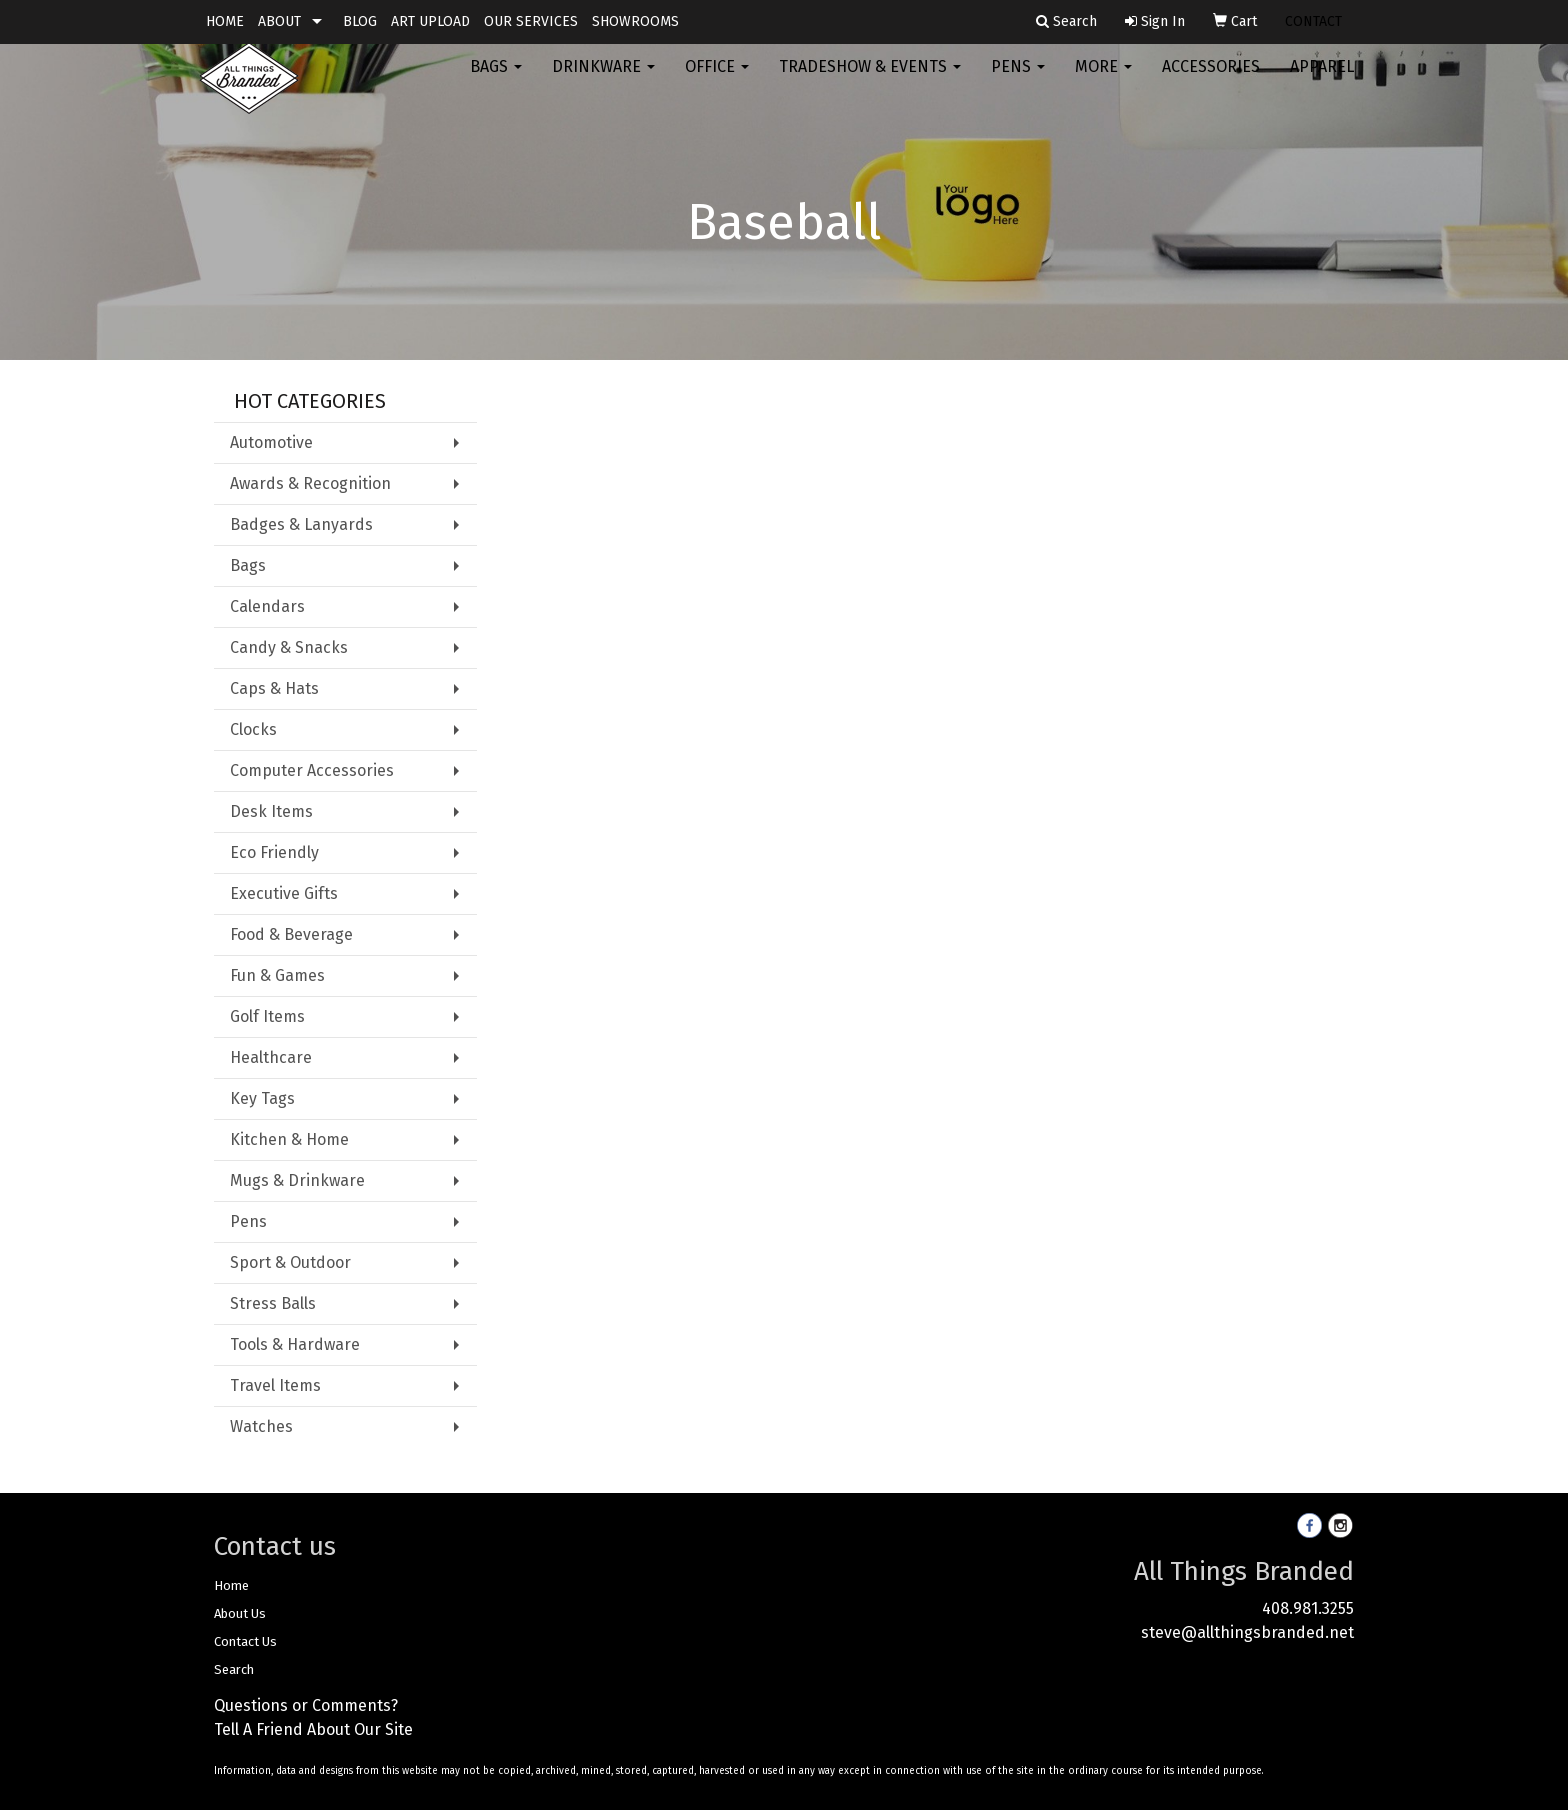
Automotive (271, 442)
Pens (1018, 79)
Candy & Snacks (289, 647)
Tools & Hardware (295, 1344)
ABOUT (279, 21)
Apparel (1322, 79)
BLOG (360, 21)
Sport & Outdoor (290, 1262)
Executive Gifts (284, 893)
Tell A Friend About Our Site (313, 1729)
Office (717, 79)
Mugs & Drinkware (297, 1180)
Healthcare (271, 1057)
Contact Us (245, 1641)
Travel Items (275, 1385)
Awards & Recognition (310, 483)
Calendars (267, 606)
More (1103, 79)
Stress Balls (273, 1303)
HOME (225, 21)
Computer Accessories (312, 770)
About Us (240, 1613)
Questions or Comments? (306, 1705)
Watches (261, 1426)
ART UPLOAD (430, 21)
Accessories (1211, 79)
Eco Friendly (274, 852)
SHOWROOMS (635, 21)
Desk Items (271, 811)
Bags (496, 79)
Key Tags (262, 1098)
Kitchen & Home (289, 1139)
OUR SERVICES (531, 21)
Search (234, 1669)
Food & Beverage (291, 934)
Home (231, 1585)
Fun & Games (277, 975)
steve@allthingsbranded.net (1247, 1632)
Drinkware (603, 79)
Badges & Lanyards (301, 524)
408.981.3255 (1308, 1608)
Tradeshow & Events (870, 79)
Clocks (253, 729)
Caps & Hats (274, 688)
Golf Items (267, 1016)
